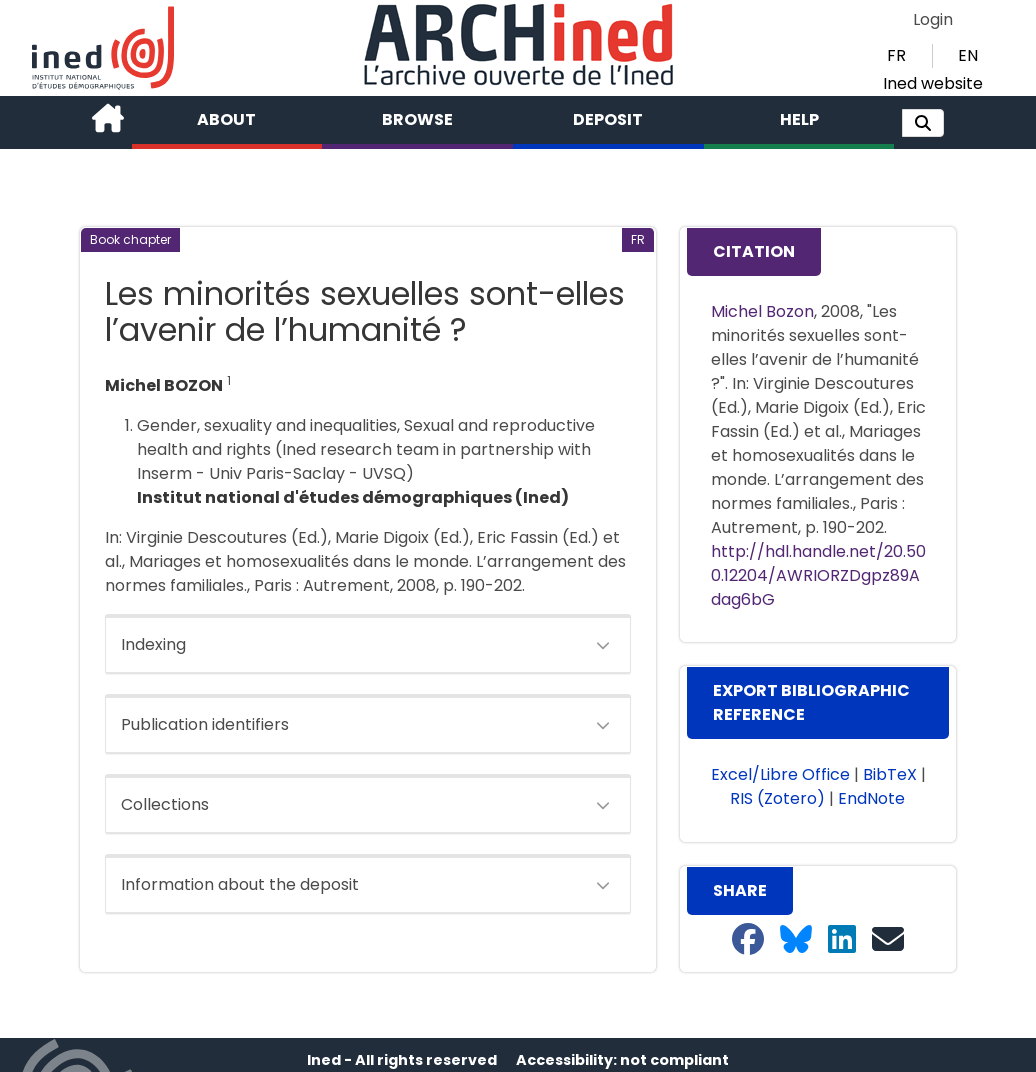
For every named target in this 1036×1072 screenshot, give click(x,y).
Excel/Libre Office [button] (780, 774)
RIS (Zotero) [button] (777, 798)
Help (799, 119)
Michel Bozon (762, 311)
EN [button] (968, 55)
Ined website (933, 83)
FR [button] (896, 55)
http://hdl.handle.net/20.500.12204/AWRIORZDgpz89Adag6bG (818, 575)
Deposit (608, 119)
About (226, 119)
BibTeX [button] (890, 774)
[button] (923, 123)
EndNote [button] (871, 798)
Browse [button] (417, 119)
